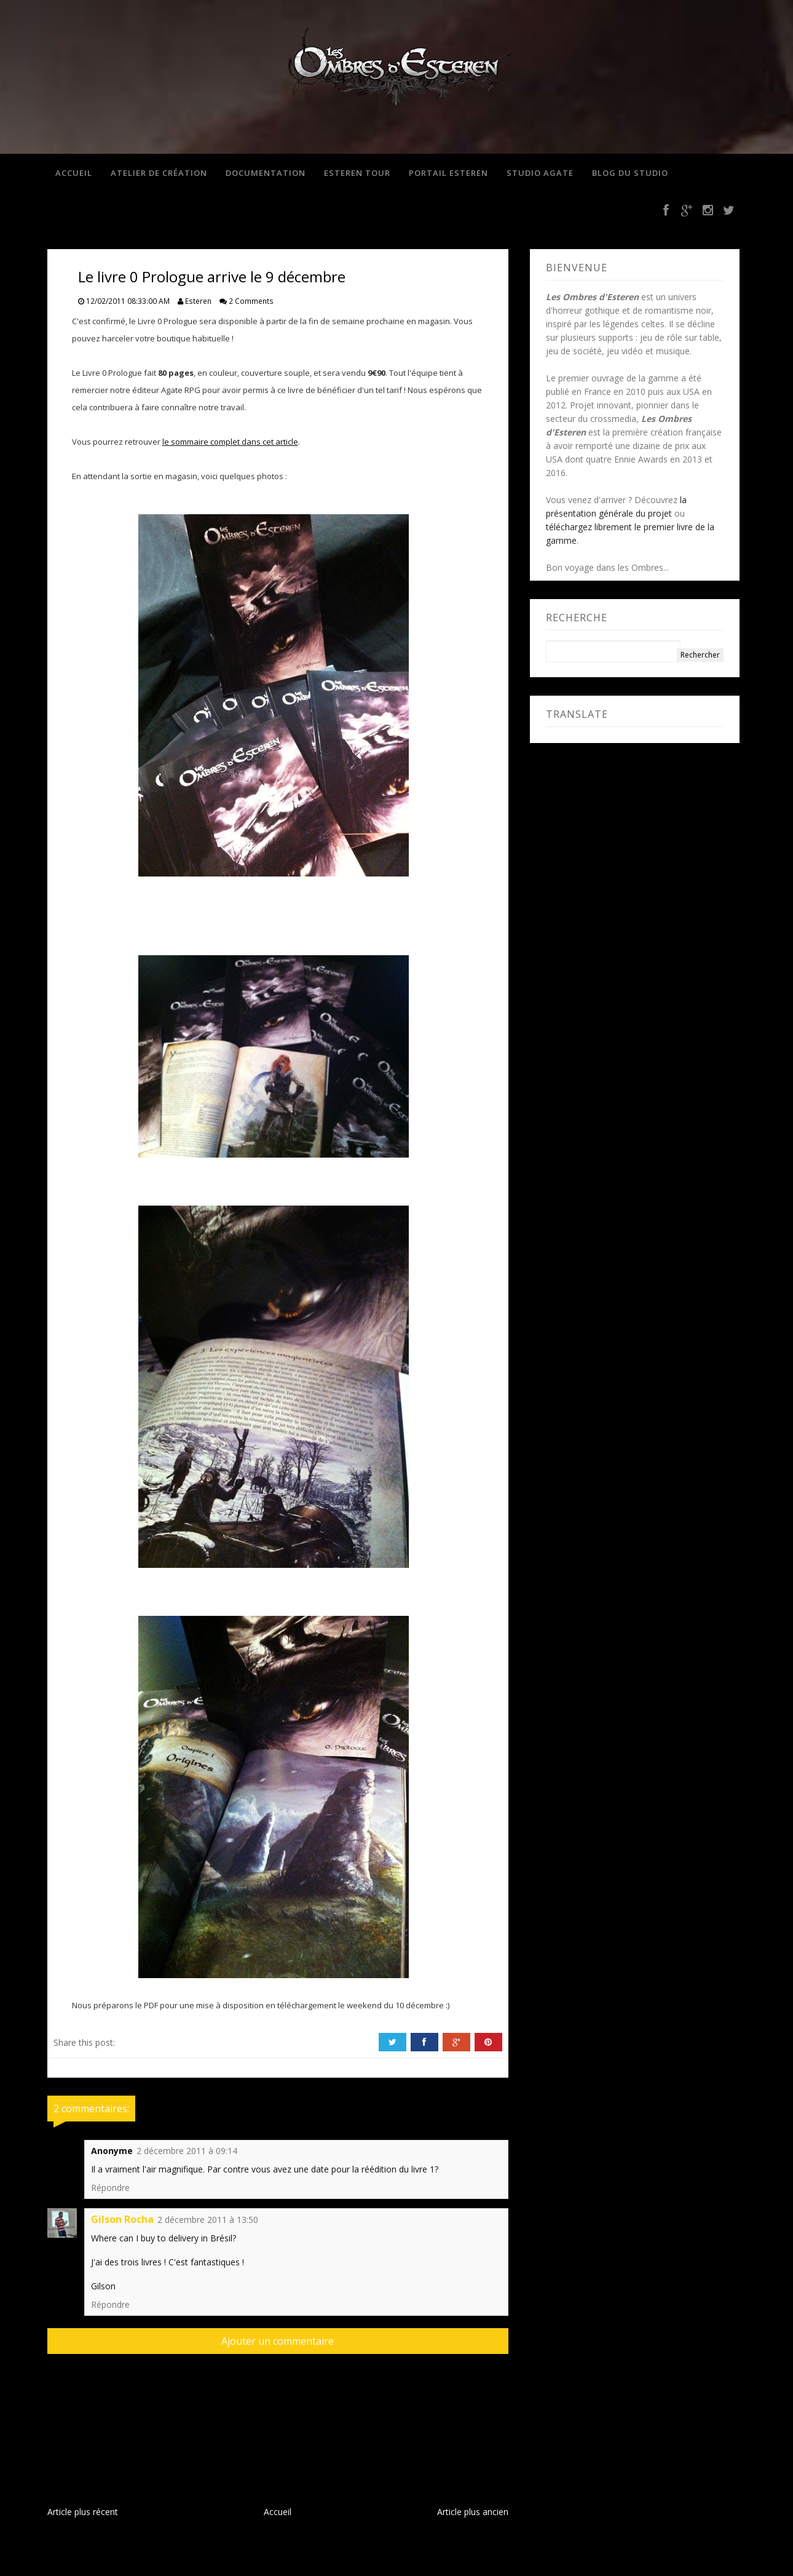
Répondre (110, 2189)
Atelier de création (157, 173)
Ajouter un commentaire (277, 2343)
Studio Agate (538, 173)
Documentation (264, 173)
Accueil (71, 173)
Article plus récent (82, 2513)
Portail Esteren (446, 173)
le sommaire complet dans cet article (230, 443)
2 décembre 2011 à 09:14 (186, 2152)
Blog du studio (628, 173)
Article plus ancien (472, 2513)
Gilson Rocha (122, 2221)
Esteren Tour (355, 173)
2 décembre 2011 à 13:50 (207, 2221)
